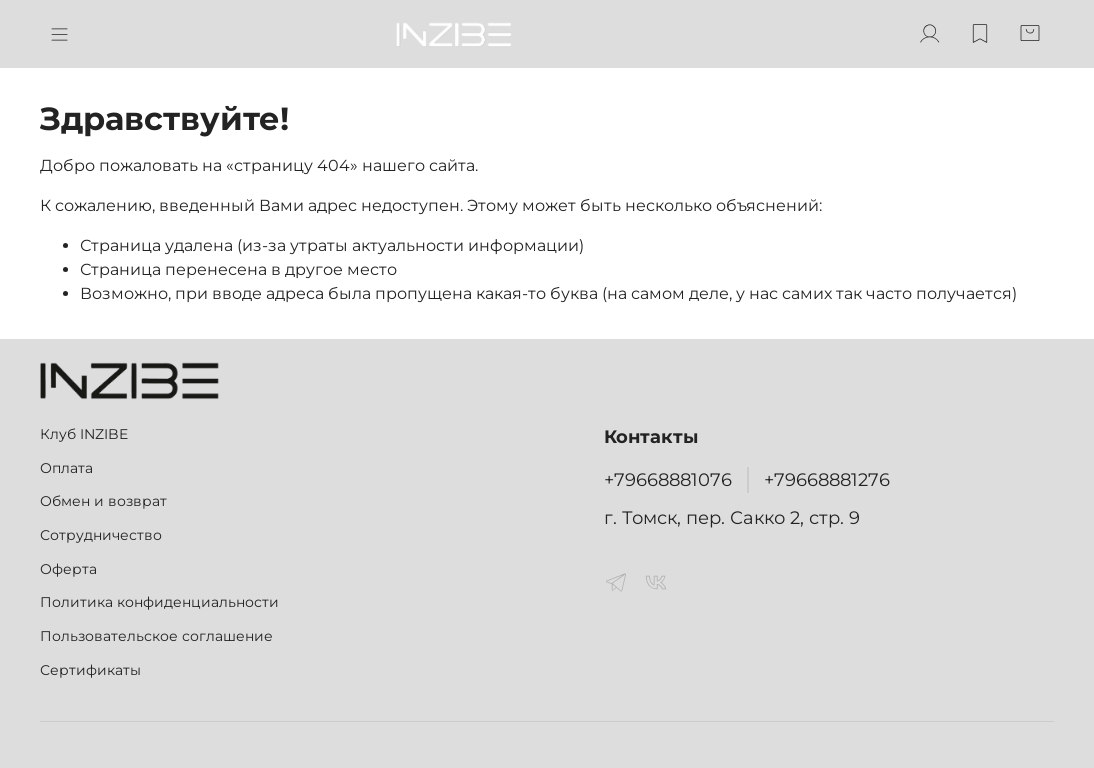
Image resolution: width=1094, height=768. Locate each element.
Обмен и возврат (103, 501)
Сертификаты (90, 670)
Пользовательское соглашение (156, 636)
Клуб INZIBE (84, 434)
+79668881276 (827, 479)
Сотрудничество (101, 535)
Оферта (68, 569)
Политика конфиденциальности (159, 602)
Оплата (66, 468)
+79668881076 (668, 479)
